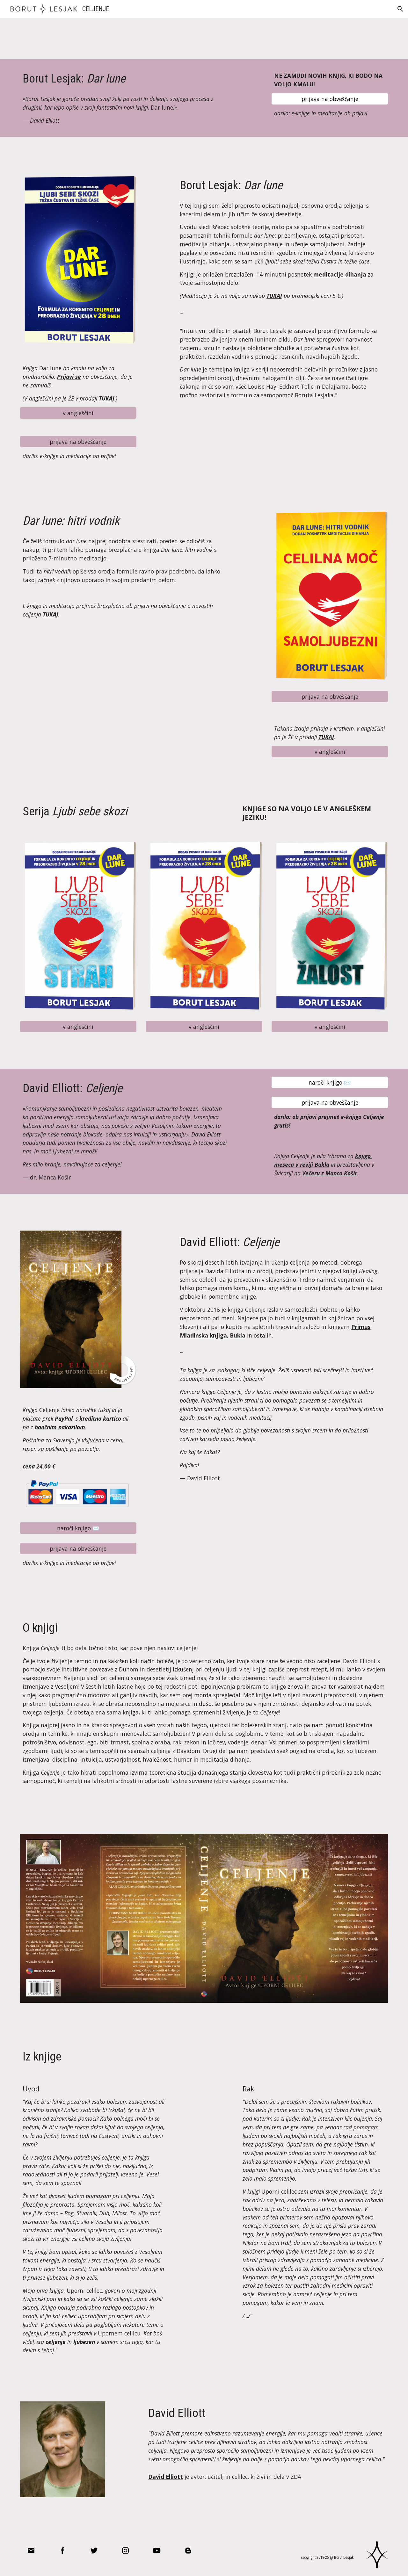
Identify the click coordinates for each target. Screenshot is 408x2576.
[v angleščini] (78, 413)
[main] (125, 78)
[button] (400, 9)
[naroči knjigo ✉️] (330, 1082)
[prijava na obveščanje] (330, 99)
